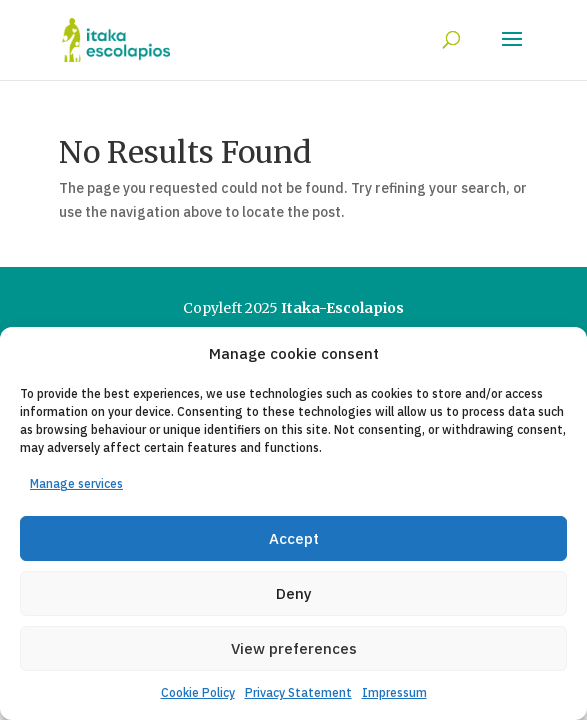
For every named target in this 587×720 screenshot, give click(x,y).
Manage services (76, 483)
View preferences (294, 648)
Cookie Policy (198, 692)
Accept (294, 538)
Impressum (394, 692)
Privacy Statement (298, 692)
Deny (294, 593)
